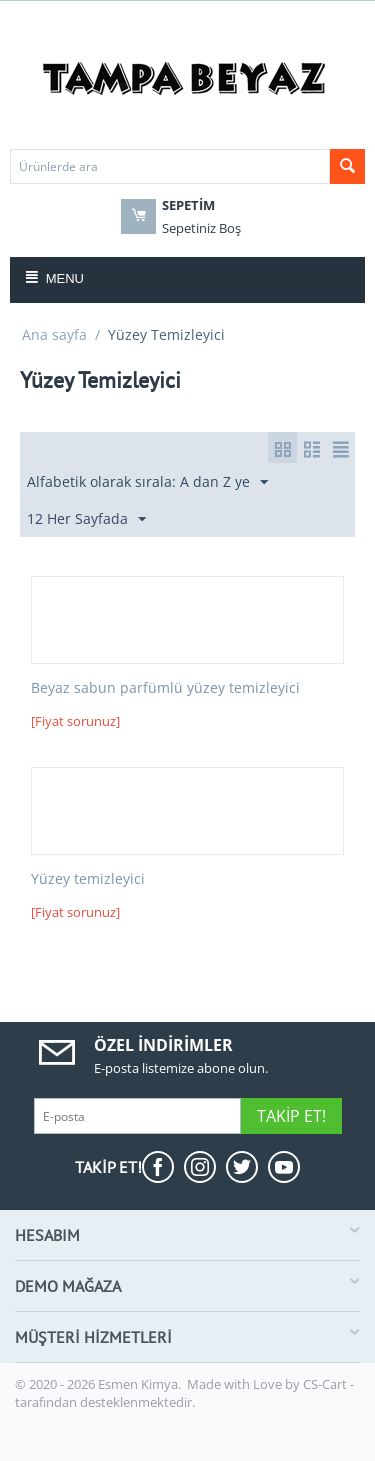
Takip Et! (291, 1116)
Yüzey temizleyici (88, 879)
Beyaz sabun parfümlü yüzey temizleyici (165, 688)
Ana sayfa (54, 334)
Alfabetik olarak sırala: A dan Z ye (147, 482)
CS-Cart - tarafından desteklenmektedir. (184, 1393)
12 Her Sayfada (86, 519)
